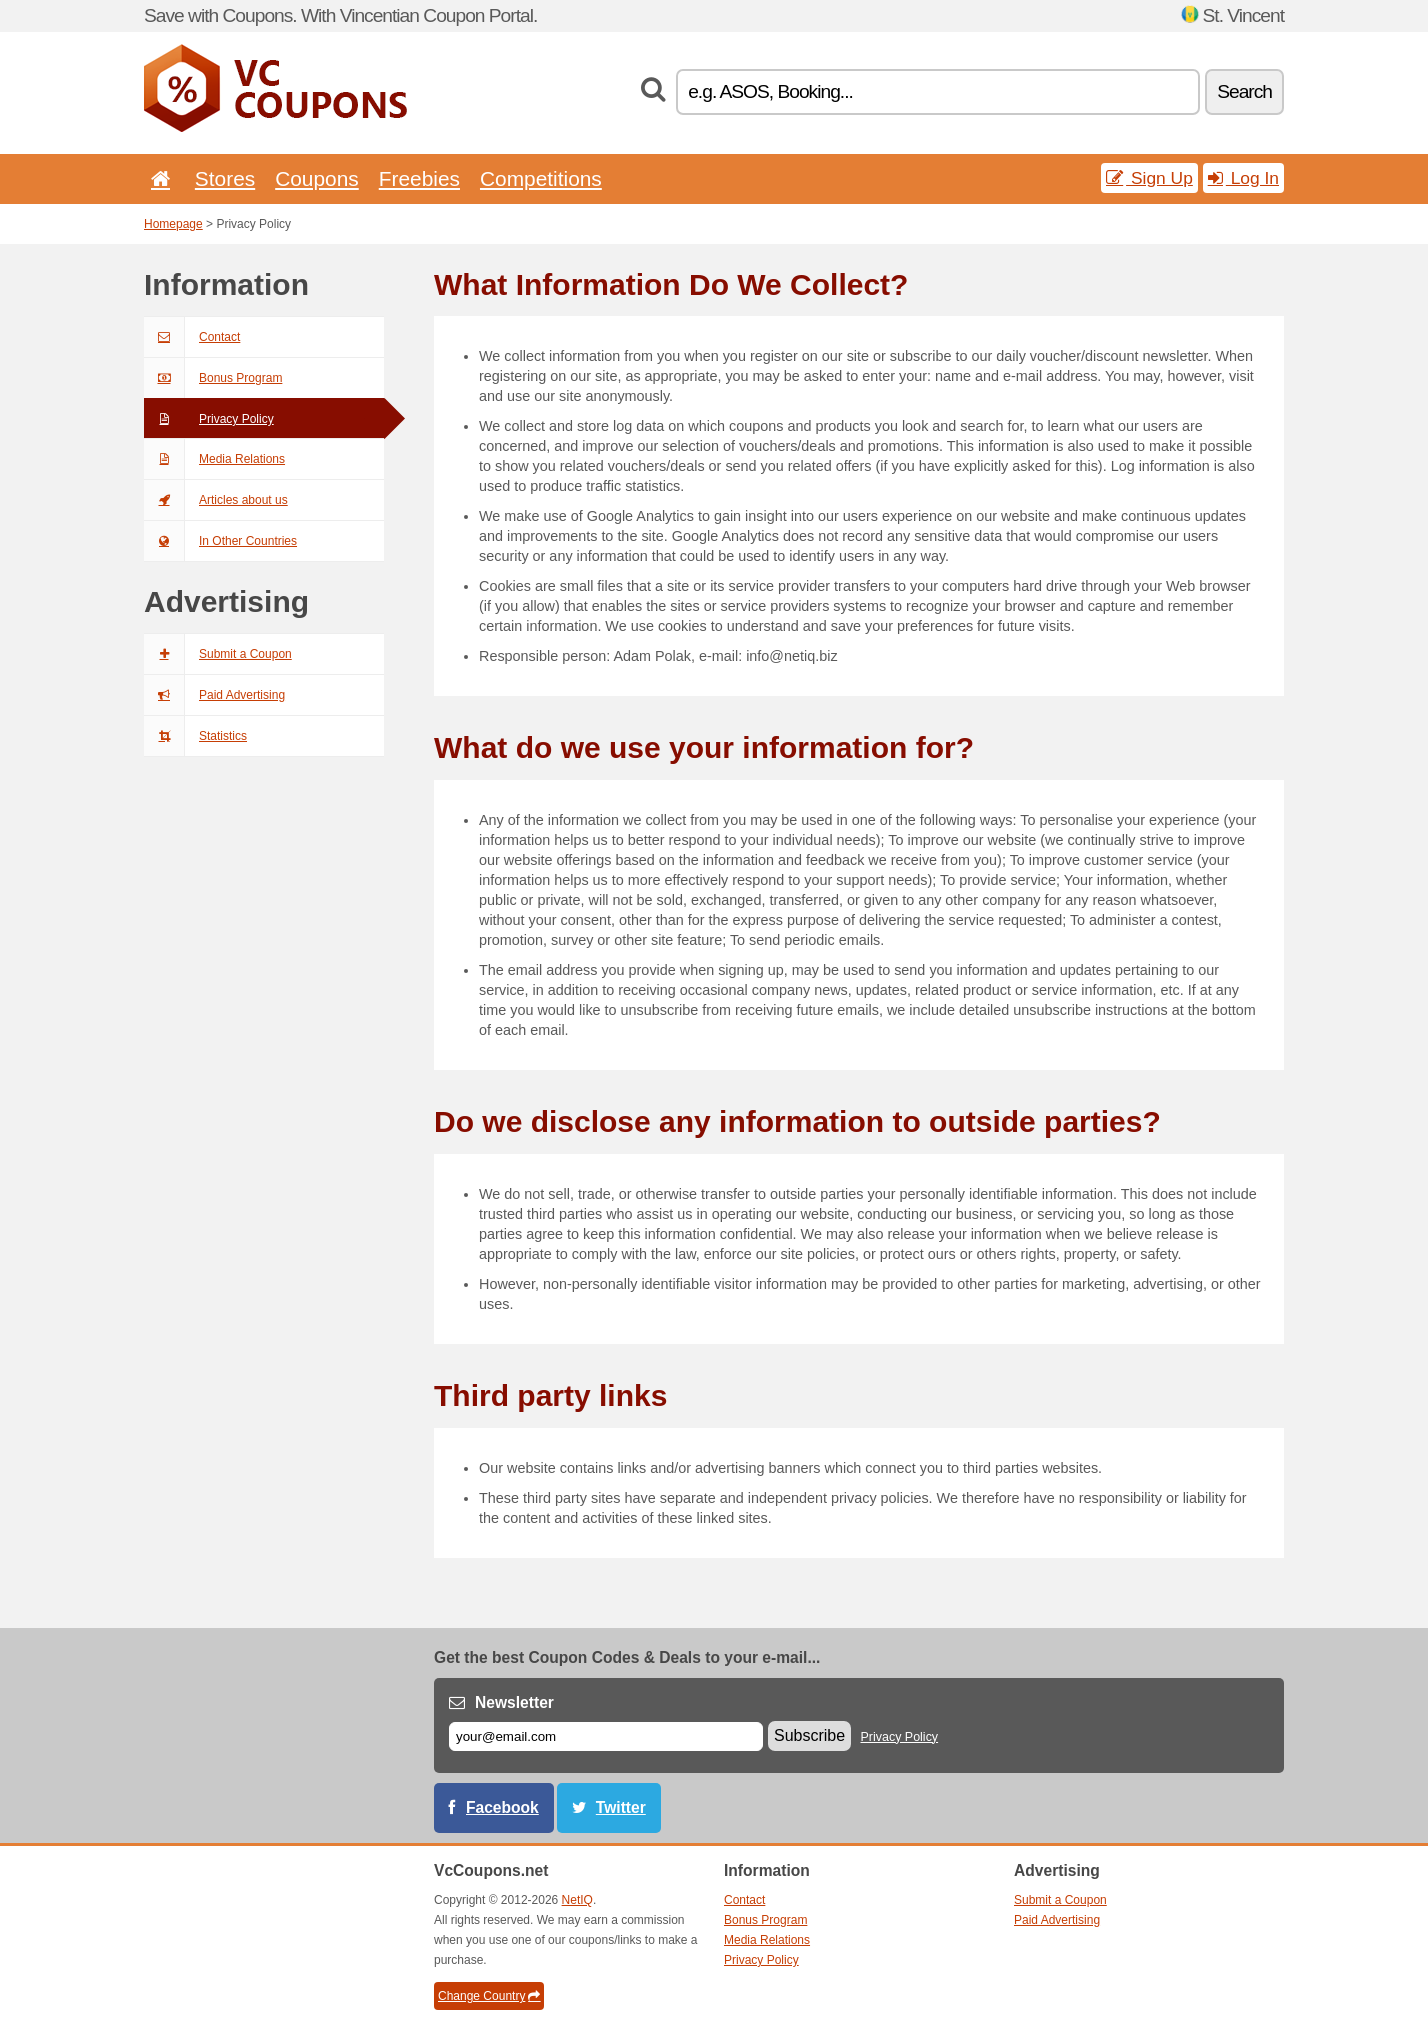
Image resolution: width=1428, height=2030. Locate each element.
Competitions (541, 178)
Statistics (195, 736)
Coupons (317, 178)
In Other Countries (220, 541)
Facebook (502, 1807)
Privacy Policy (209, 419)
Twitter (621, 1807)
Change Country (489, 1996)
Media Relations (214, 459)
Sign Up (1149, 178)
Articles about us (216, 500)
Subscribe (809, 1735)
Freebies (419, 178)
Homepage (173, 224)
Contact (192, 337)
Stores (225, 178)
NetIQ (577, 1900)
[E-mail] (606, 1736)
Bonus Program (213, 378)
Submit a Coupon (218, 654)
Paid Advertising (214, 695)
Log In (1243, 178)
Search (1244, 91)
